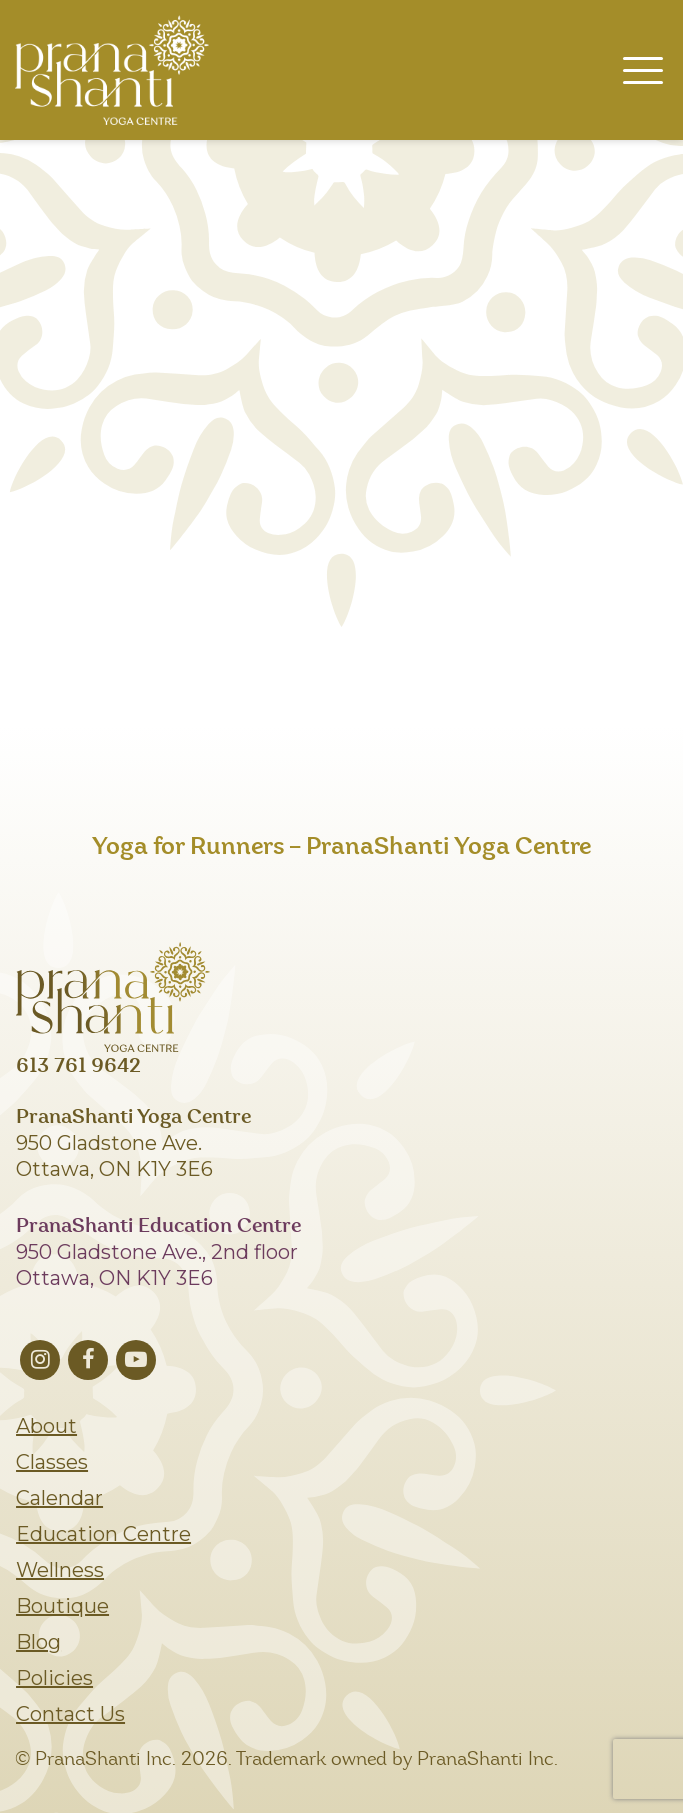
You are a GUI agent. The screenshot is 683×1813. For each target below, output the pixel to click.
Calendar (59, 1498)
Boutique (62, 1606)
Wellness (60, 1570)
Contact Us (70, 1714)
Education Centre (103, 1534)
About (46, 1426)
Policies (54, 1678)
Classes (52, 1462)
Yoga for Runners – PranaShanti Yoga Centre (341, 847)
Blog (38, 1642)
